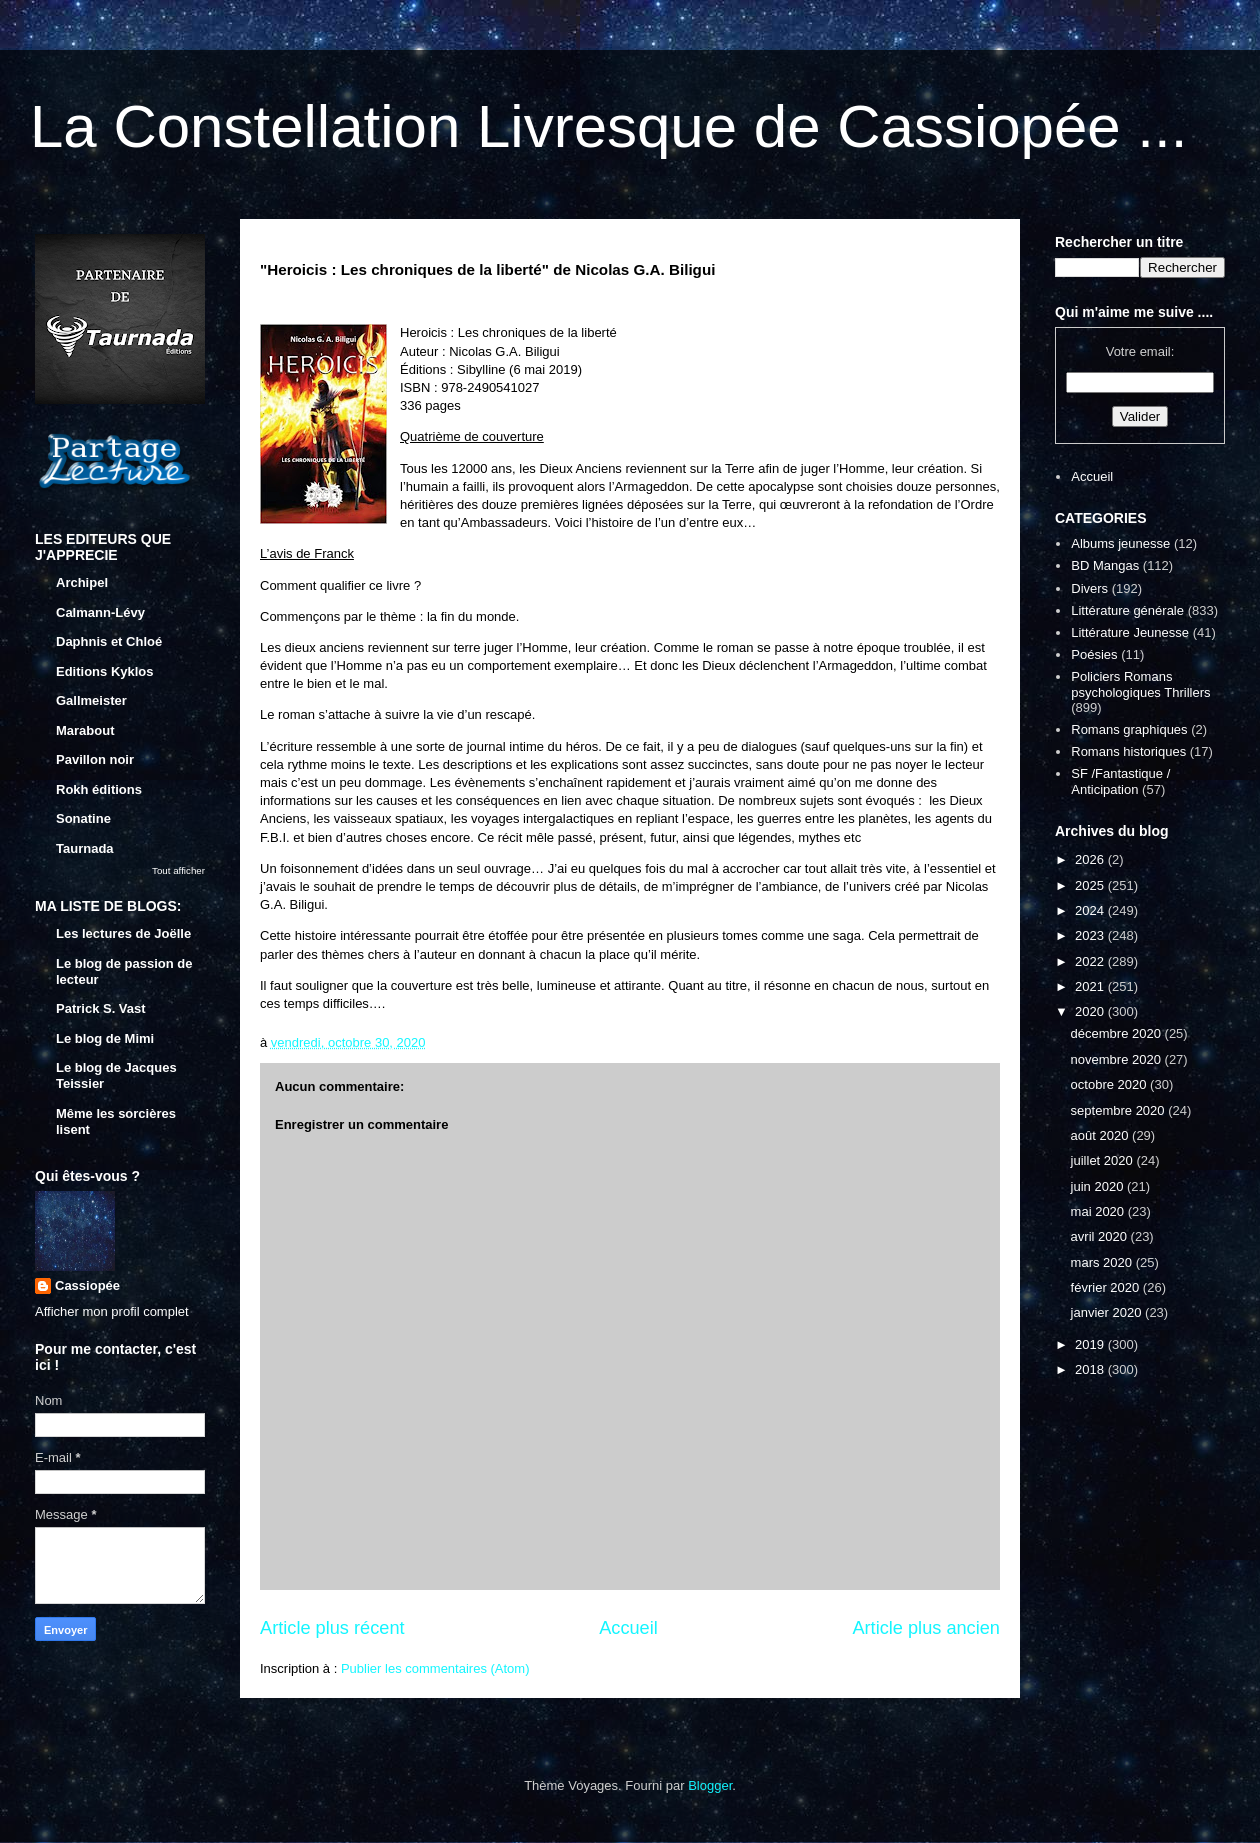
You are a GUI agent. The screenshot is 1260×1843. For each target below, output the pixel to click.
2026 (1091, 859)
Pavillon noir (95, 759)
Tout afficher (178, 870)
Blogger (710, 1785)
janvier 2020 (1108, 1312)
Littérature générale (1127, 610)
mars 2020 (1103, 1262)
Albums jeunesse (1120, 543)
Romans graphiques (1129, 729)
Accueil (628, 1628)
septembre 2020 (1120, 1110)
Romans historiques (1128, 751)
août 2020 (1101, 1135)
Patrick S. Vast (101, 1008)
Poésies (1094, 654)
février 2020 (1107, 1287)
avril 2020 (1101, 1236)
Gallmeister (91, 700)
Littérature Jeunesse (1130, 632)
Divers (1089, 588)
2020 (1091, 1011)
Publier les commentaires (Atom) (435, 1668)
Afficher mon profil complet (112, 1311)
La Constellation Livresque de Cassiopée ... (608, 126)
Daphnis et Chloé (109, 641)
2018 (1091, 1369)
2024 (1091, 910)
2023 (1091, 935)
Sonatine (83, 818)
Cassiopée (87, 1285)
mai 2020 (1099, 1211)
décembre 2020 (1118, 1033)
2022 (1091, 961)
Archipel (82, 582)
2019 (1091, 1344)
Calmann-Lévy (100, 612)
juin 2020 (1099, 1186)
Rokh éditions (99, 789)
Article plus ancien (926, 1628)
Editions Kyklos (105, 671)
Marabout (85, 730)
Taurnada (85, 848)
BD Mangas (1105, 565)
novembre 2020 (1118, 1059)
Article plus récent (332, 1628)
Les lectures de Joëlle (123, 933)
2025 (1091, 885)
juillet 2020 (1104, 1160)
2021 (1091, 986)
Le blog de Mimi (105, 1038)
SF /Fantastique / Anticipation (1120, 781)
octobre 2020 (1111, 1084)
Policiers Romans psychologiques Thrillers (1140, 684)
